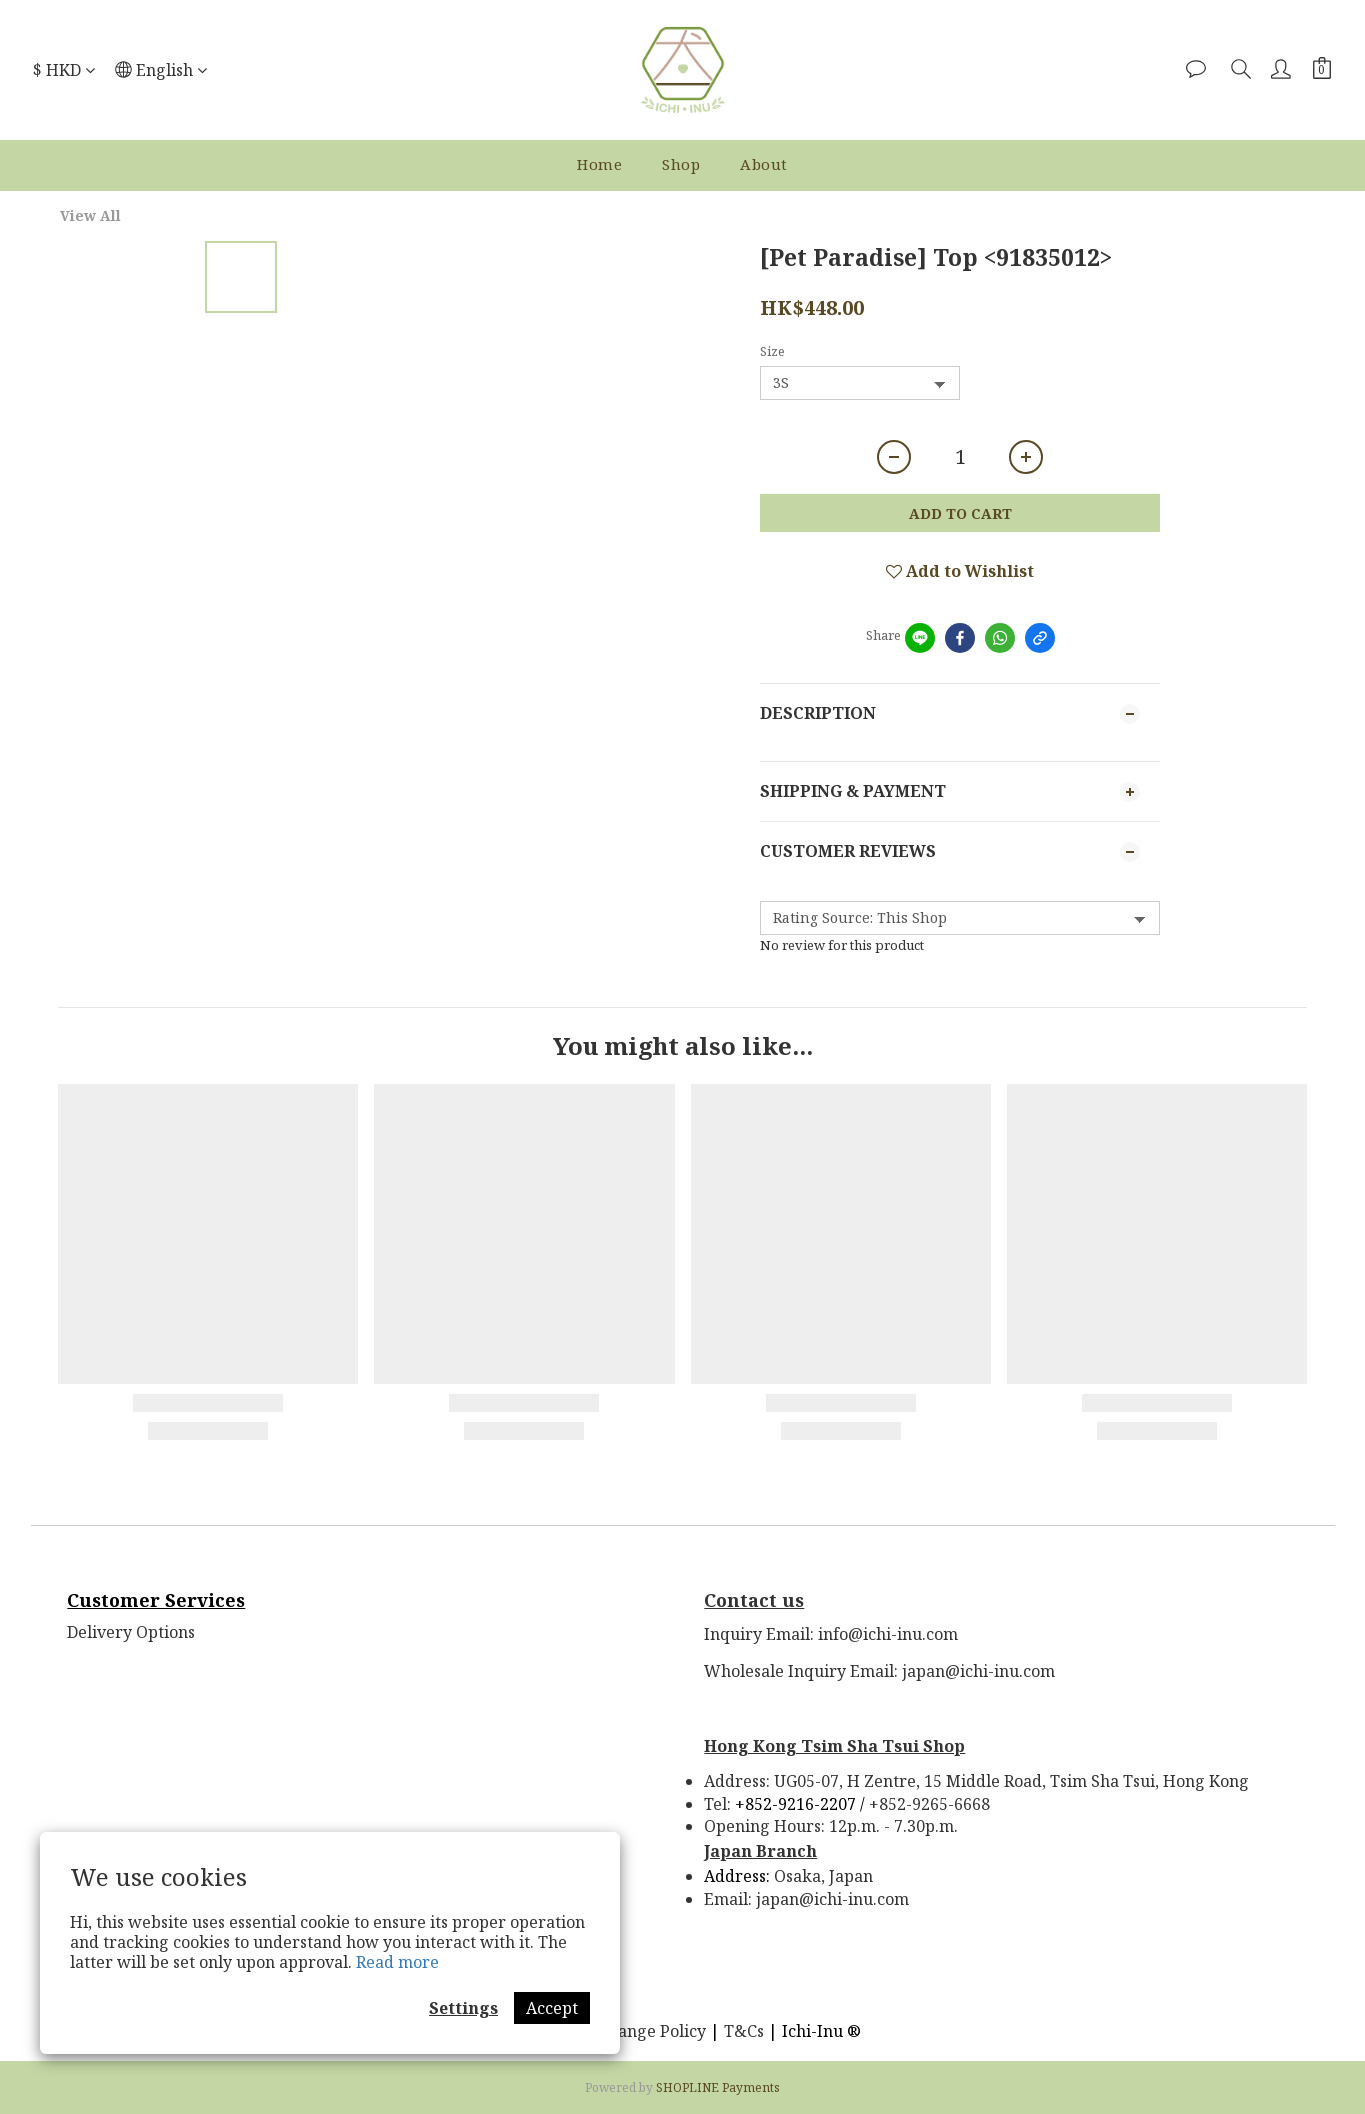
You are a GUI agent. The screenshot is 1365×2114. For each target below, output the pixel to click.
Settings (463, 2008)
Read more (397, 1962)
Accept (552, 2008)
